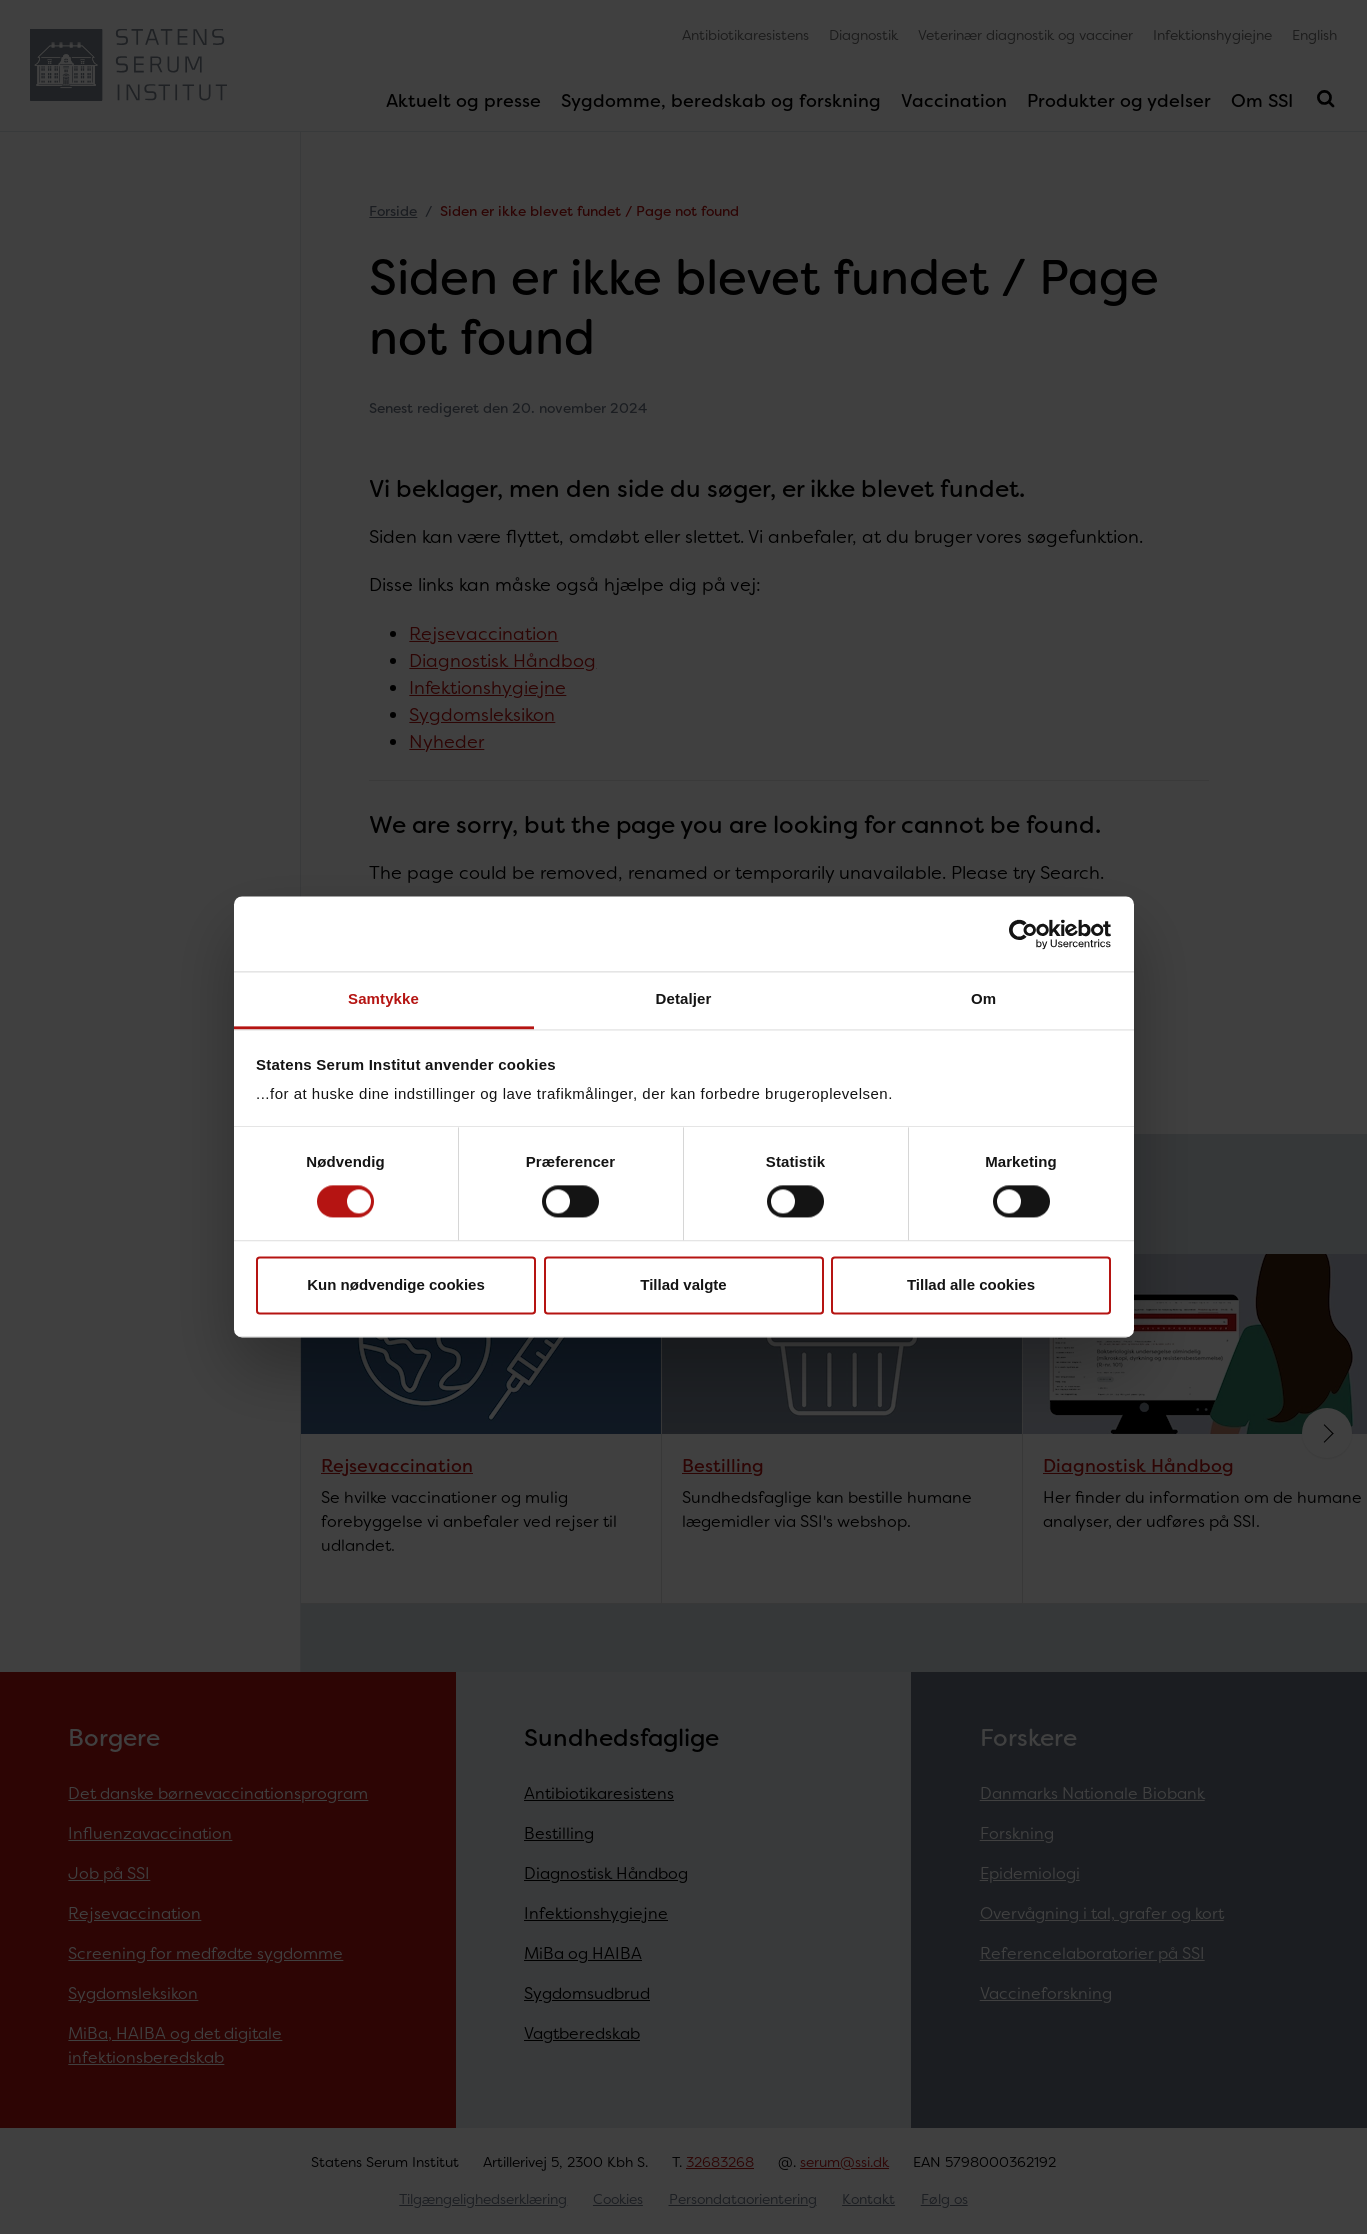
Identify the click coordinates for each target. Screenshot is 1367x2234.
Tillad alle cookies (971, 1284)
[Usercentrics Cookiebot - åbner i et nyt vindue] (1023, 934)
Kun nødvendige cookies (396, 1284)
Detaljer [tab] (684, 998)
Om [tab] (983, 998)
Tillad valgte (683, 1284)
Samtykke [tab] (383, 998)
